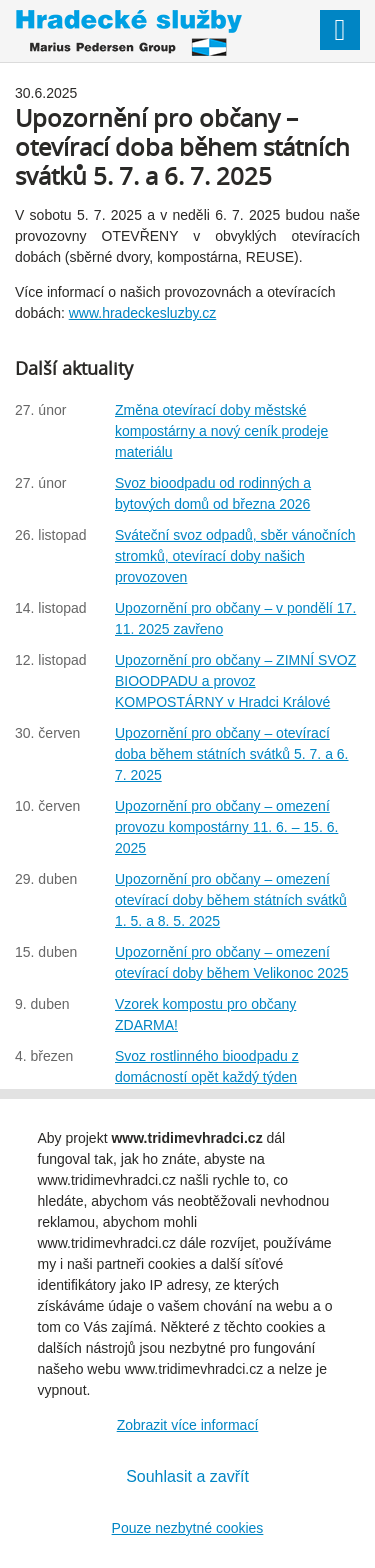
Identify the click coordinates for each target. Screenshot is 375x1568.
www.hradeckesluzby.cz (143, 313)
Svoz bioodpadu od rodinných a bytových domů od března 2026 (213, 493)
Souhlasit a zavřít (187, 1476)
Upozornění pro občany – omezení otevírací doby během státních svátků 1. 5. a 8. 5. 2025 (231, 900)
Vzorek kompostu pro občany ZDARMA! (205, 1014)
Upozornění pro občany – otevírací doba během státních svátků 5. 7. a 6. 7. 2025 (231, 754)
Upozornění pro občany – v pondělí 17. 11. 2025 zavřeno (235, 618)
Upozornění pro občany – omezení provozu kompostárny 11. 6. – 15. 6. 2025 (226, 827)
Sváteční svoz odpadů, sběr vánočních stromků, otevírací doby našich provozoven (235, 556)
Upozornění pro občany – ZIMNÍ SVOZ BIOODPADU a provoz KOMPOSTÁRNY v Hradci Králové (235, 681)
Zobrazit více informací (188, 1425)
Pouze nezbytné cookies (188, 1528)
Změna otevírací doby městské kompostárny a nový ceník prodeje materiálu (221, 431)
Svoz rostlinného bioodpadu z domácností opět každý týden (207, 1066)
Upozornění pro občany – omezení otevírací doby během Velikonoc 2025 (232, 962)
